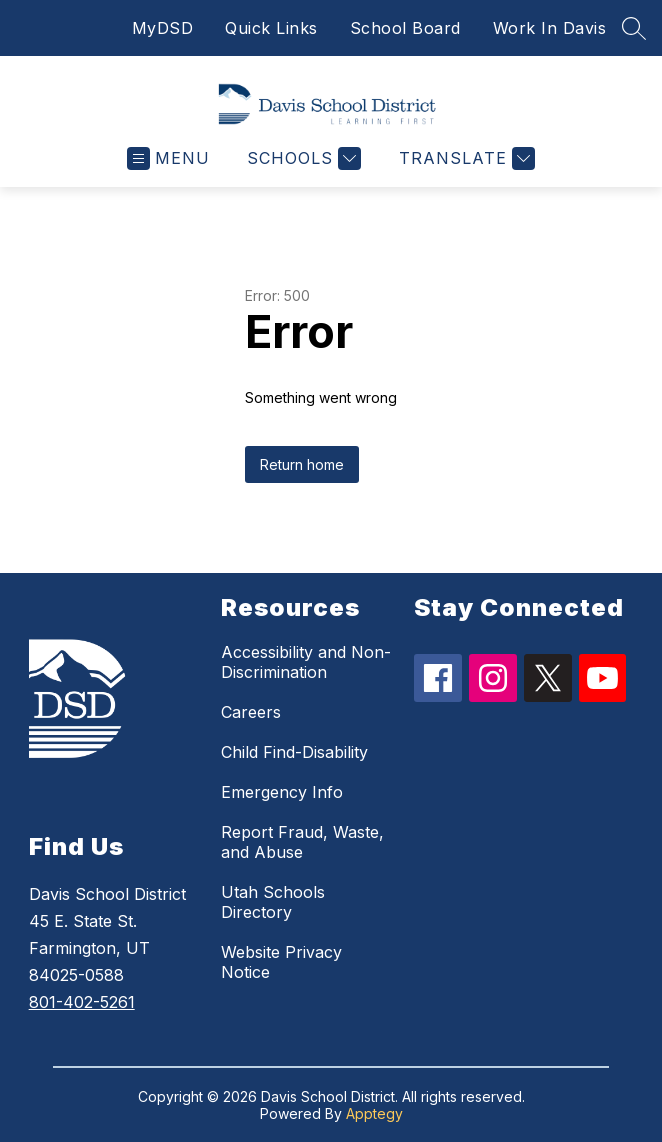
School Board (405, 28)
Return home (302, 464)
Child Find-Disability (294, 752)
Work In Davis (550, 28)
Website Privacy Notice (281, 962)
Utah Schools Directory (273, 902)
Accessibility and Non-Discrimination (306, 662)
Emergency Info (282, 792)
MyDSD (163, 28)
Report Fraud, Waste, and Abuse (302, 842)
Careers (251, 712)
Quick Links (271, 28)
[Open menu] (168, 158)
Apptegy (374, 1113)
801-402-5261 (82, 1002)
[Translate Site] (464, 158)
